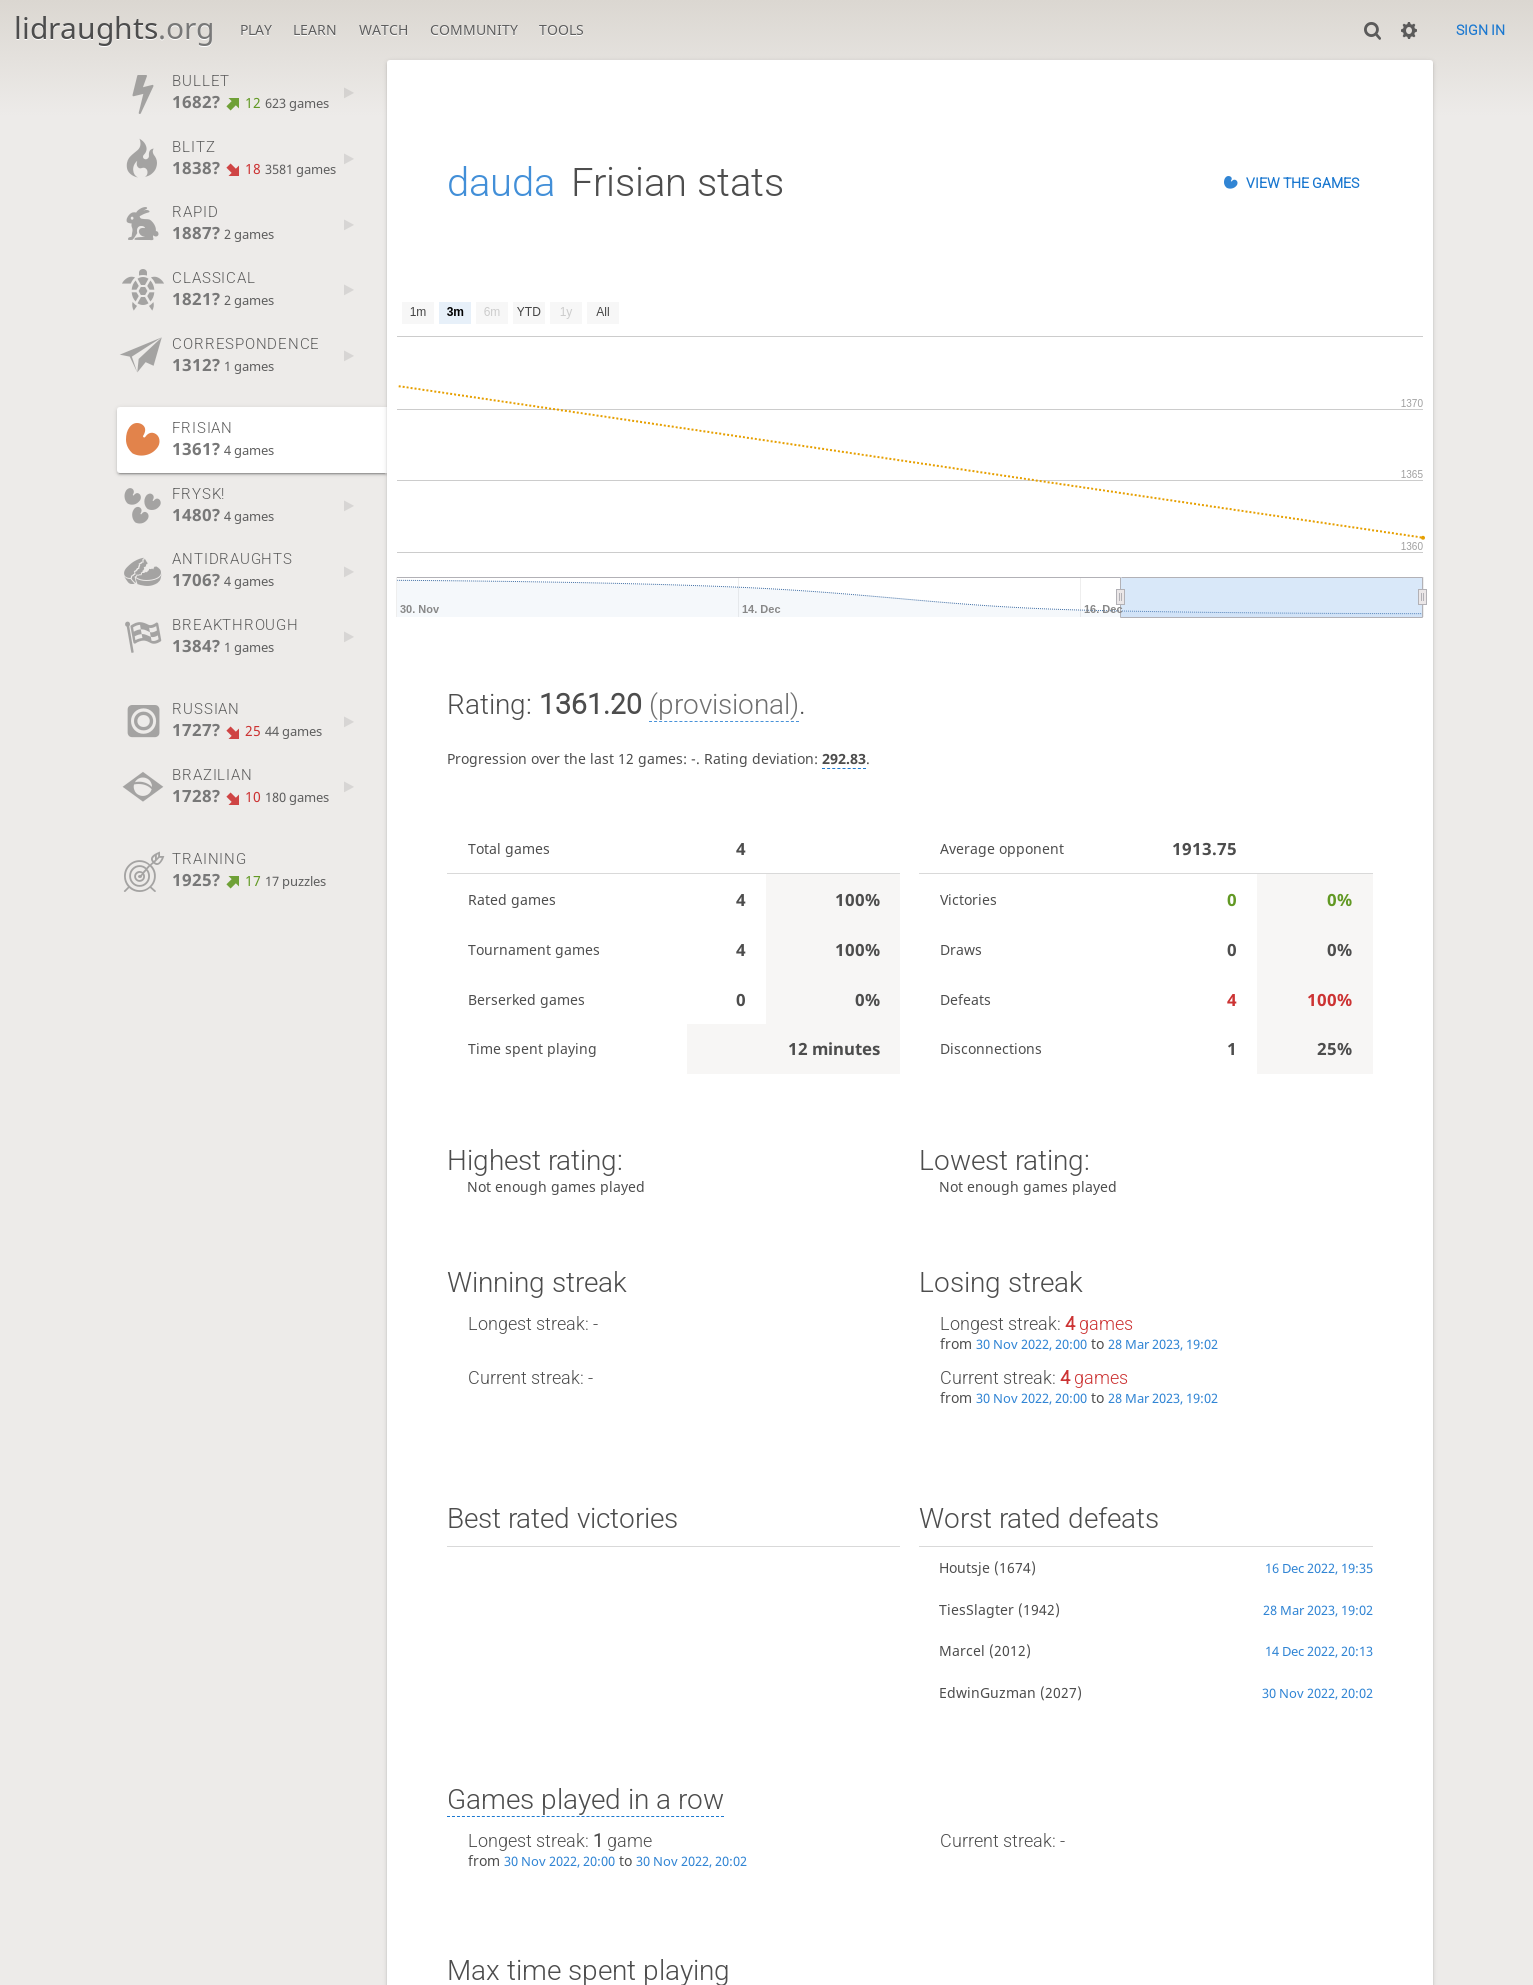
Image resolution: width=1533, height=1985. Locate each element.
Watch (383, 29)
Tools (561, 29)
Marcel (962, 1650)
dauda (501, 182)
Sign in (1480, 30)
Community (474, 29)
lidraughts (114, 27)
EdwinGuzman (987, 1692)
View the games (1302, 183)
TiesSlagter (976, 1609)
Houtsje (964, 1567)
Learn (315, 29)
